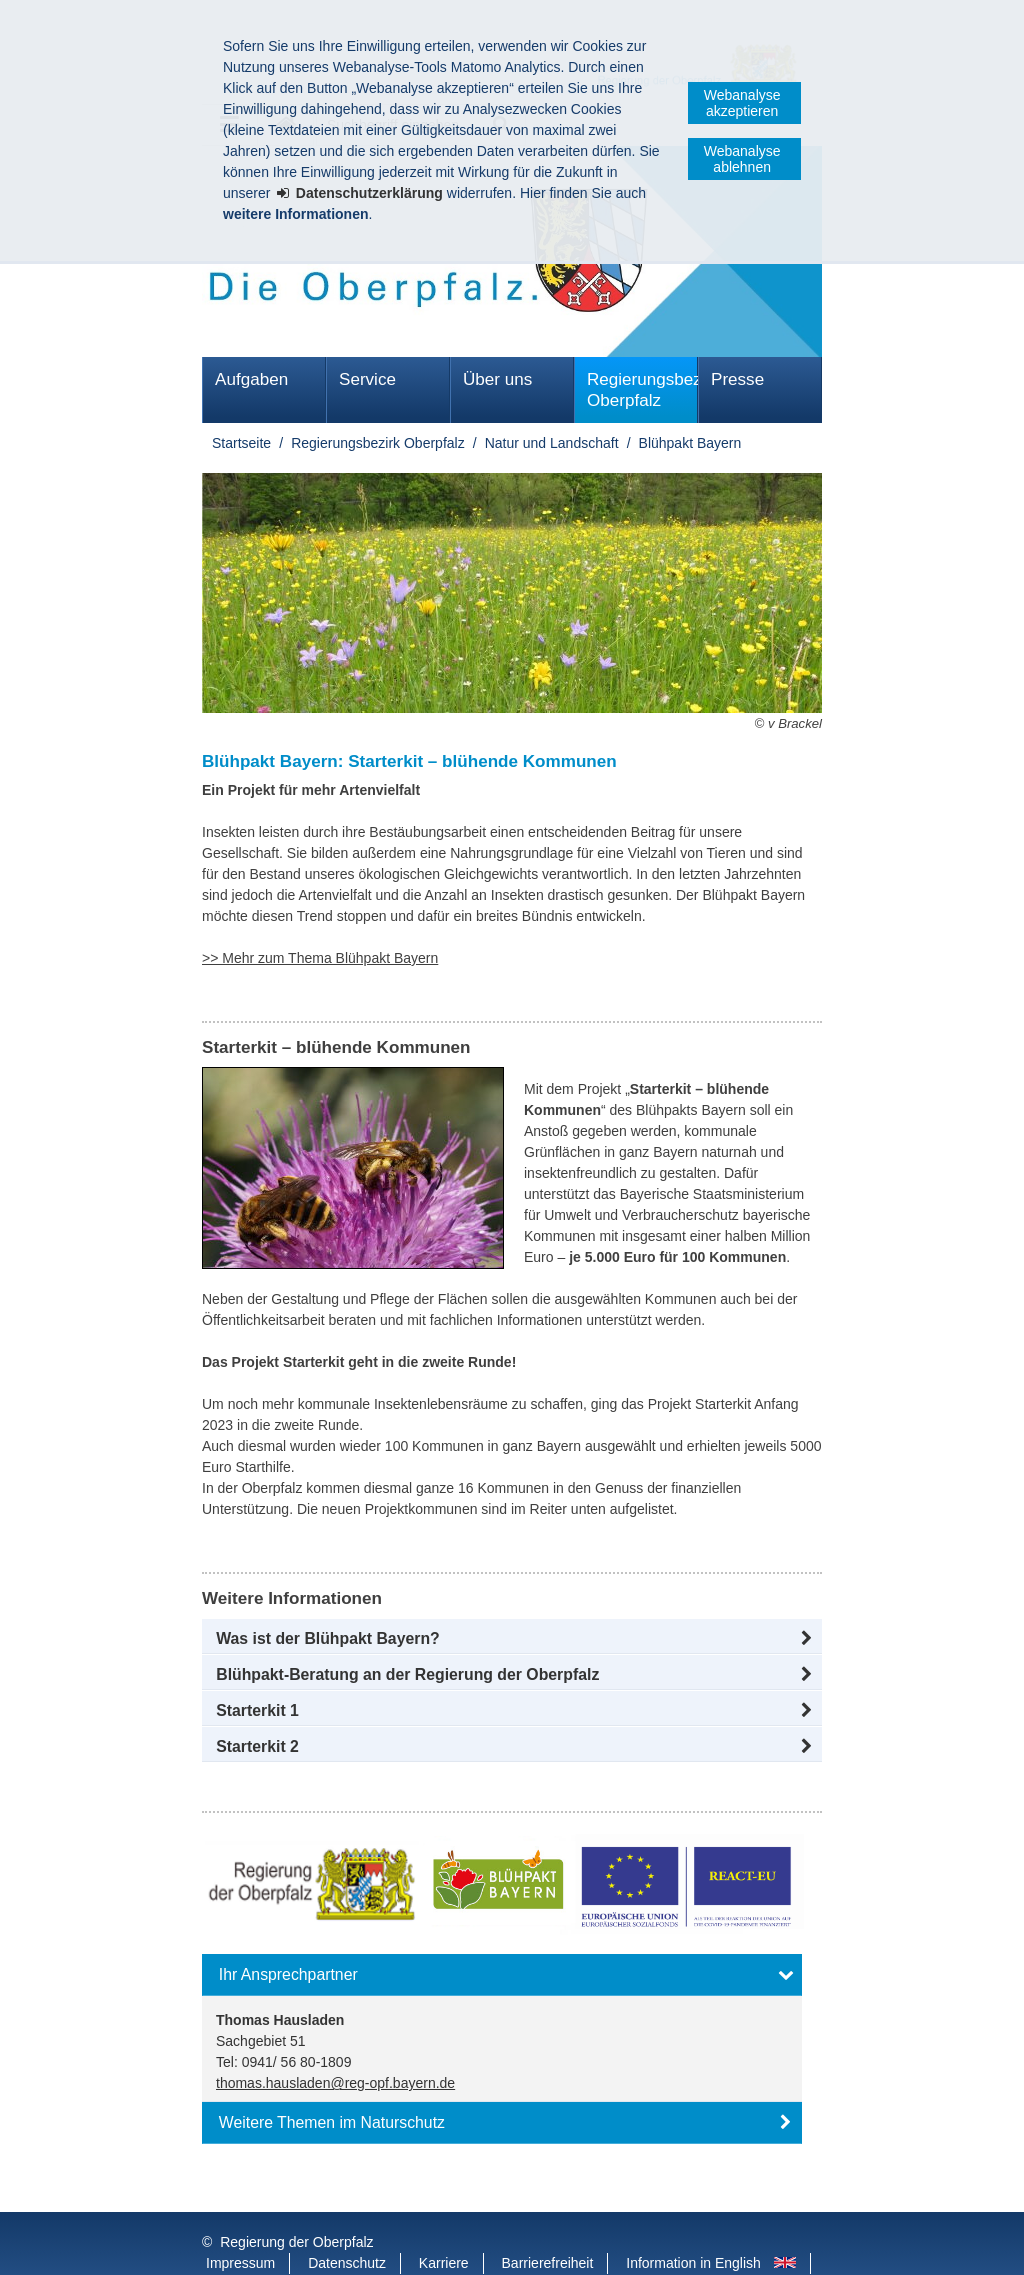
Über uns (497, 379)
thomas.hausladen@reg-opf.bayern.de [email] (335, 2083)
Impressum (240, 2223)
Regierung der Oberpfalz (296, 2202)
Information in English (693, 2223)
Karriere (444, 2223)
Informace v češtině (266, 2244)
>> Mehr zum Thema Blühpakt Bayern (320, 958)
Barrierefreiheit (548, 2223)
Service (367, 379)
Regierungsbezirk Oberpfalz (642, 390)
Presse (737, 379)
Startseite (241, 443)
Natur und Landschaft (552, 443)
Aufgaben (251, 379)
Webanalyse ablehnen (742, 159)
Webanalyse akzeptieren (742, 103)
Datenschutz (347, 2223)
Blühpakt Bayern (690, 443)
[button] (512, 1639)
